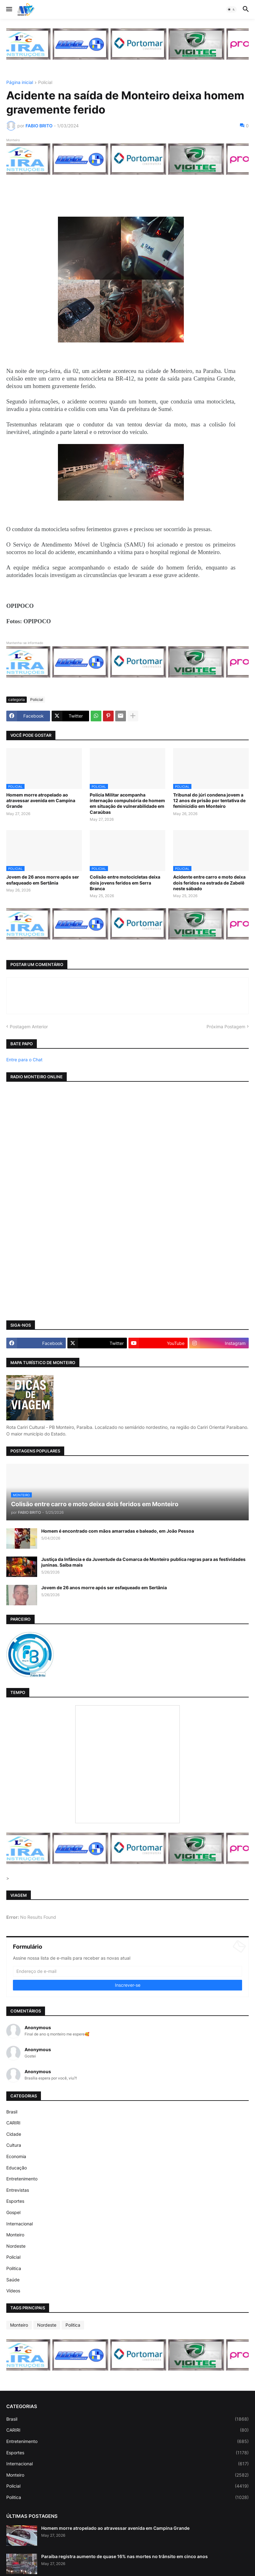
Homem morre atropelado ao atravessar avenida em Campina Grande (40, 800)
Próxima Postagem (226, 1026)
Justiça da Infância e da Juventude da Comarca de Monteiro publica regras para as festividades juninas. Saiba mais (143, 1562)
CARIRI (13, 2122)
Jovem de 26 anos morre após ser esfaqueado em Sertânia (42, 879)
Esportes (15, 2201)
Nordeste (16, 2246)
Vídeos (13, 2290)
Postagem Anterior (29, 1026)
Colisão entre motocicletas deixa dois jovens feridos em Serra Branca (125, 882)
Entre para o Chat (24, 1059)
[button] (8, 9)
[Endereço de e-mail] (127, 1971)
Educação (16, 2167)
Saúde (13, 2279)
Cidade (13, 2134)
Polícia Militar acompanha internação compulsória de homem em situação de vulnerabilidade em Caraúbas (127, 803)
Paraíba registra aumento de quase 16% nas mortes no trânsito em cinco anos (124, 2556)
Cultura (13, 2145)
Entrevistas (17, 2190)
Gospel (13, 2212)
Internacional (19, 2223)
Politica (13, 2268)
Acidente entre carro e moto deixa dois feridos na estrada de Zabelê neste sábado (209, 882)
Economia (16, 2156)
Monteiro (15, 2234)
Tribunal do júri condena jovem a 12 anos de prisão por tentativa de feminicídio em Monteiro (209, 800)
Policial (45, 82)
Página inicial (19, 82)
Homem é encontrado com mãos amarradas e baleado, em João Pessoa (117, 1531)
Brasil (11, 2111)
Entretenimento (21, 2178)
